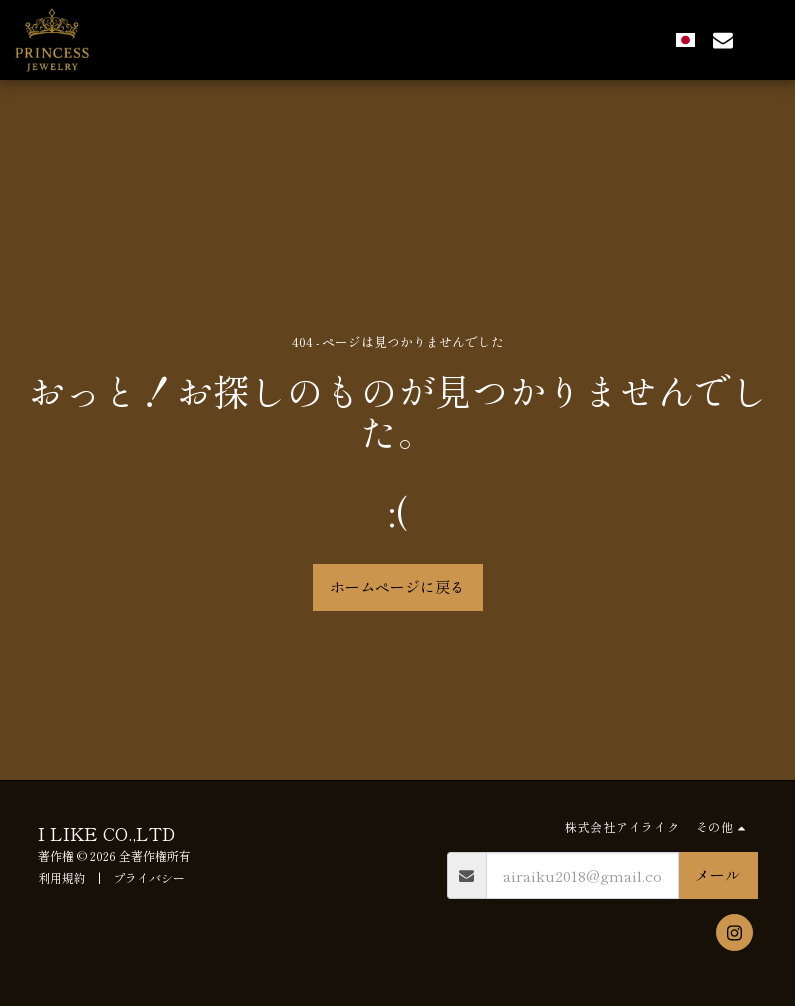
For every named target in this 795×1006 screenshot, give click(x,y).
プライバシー (149, 877)
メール (717, 874)
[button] (723, 39)
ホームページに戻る (397, 586)
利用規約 (62, 877)
